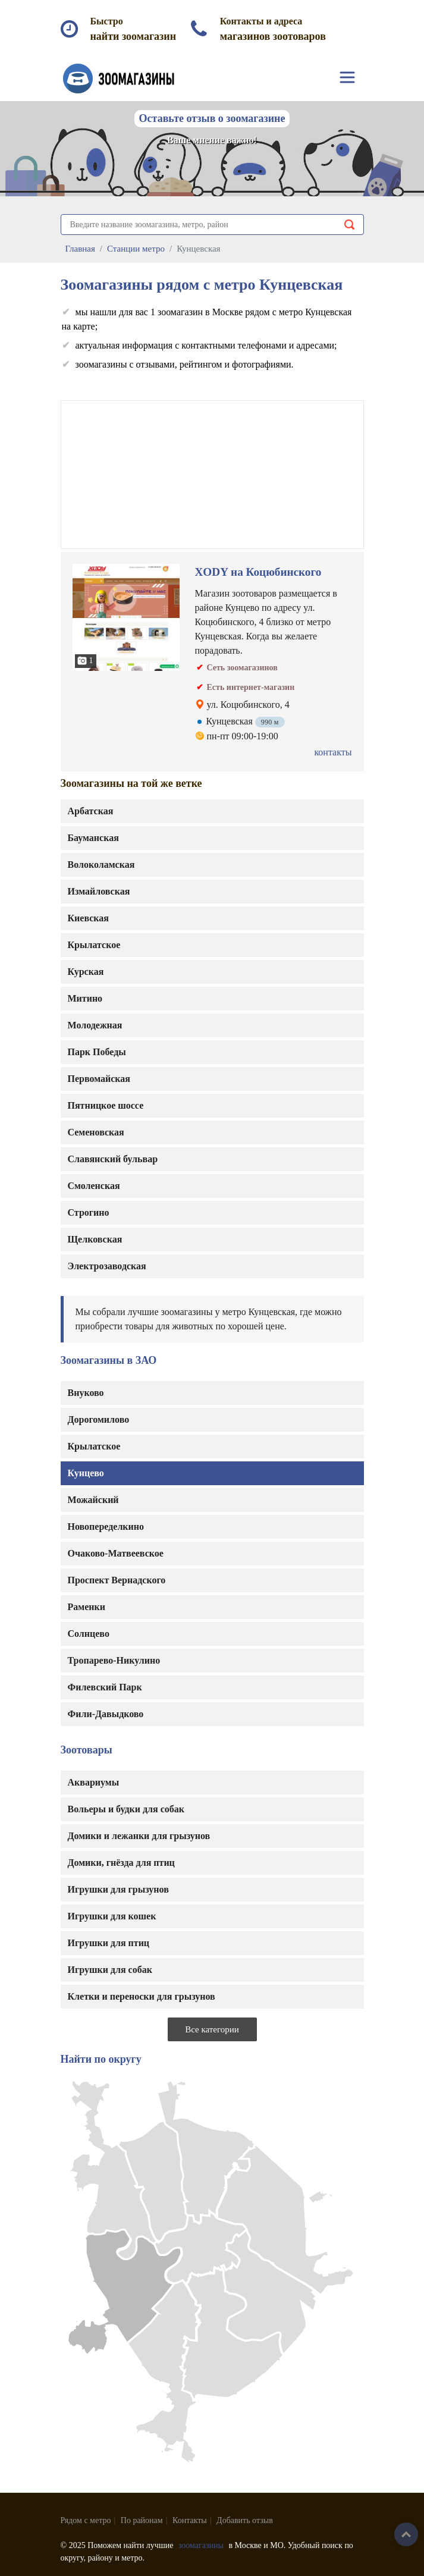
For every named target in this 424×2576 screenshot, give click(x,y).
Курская (86, 972)
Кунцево (86, 1473)
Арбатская (91, 811)
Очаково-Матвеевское (116, 1553)
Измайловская (99, 891)
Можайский (93, 1500)
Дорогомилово (99, 1419)
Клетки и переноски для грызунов (141, 1996)
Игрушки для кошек (112, 1916)
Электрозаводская (107, 1266)
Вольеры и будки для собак (126, 1809)
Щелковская (95, 1239)
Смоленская (94, 1186)
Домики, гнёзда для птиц (121, 1863)
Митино (85, 998)
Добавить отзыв (244, 2520)
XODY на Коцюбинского (258, 572)
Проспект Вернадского (117, 1580)
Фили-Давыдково (106, 1714)
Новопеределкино (106, 1526)
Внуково (86, 1393)
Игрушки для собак (110, 1970)
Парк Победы (97, 1052)
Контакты (189, 2520)
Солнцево (88, 1634)
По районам (142, 2520)
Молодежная (95, 1025)
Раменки (86, 1607)
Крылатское (94, 1446)
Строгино (88, 1212)
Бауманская (93, 838)
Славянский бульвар (113, 1159)
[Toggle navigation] (347, 77)
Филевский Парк (105, 1687)
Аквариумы (94, 1782)
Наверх (406, 2534)
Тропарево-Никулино (114, 1660)
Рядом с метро (86, 2520)
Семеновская (96, 1132)
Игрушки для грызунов (118, 1889)
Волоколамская (101, 864)
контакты (332, 752)
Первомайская (99, 1079)
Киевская (88, 918)
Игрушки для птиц (109, 1943)
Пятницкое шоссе (106, 1105)
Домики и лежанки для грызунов (139, 1836)
